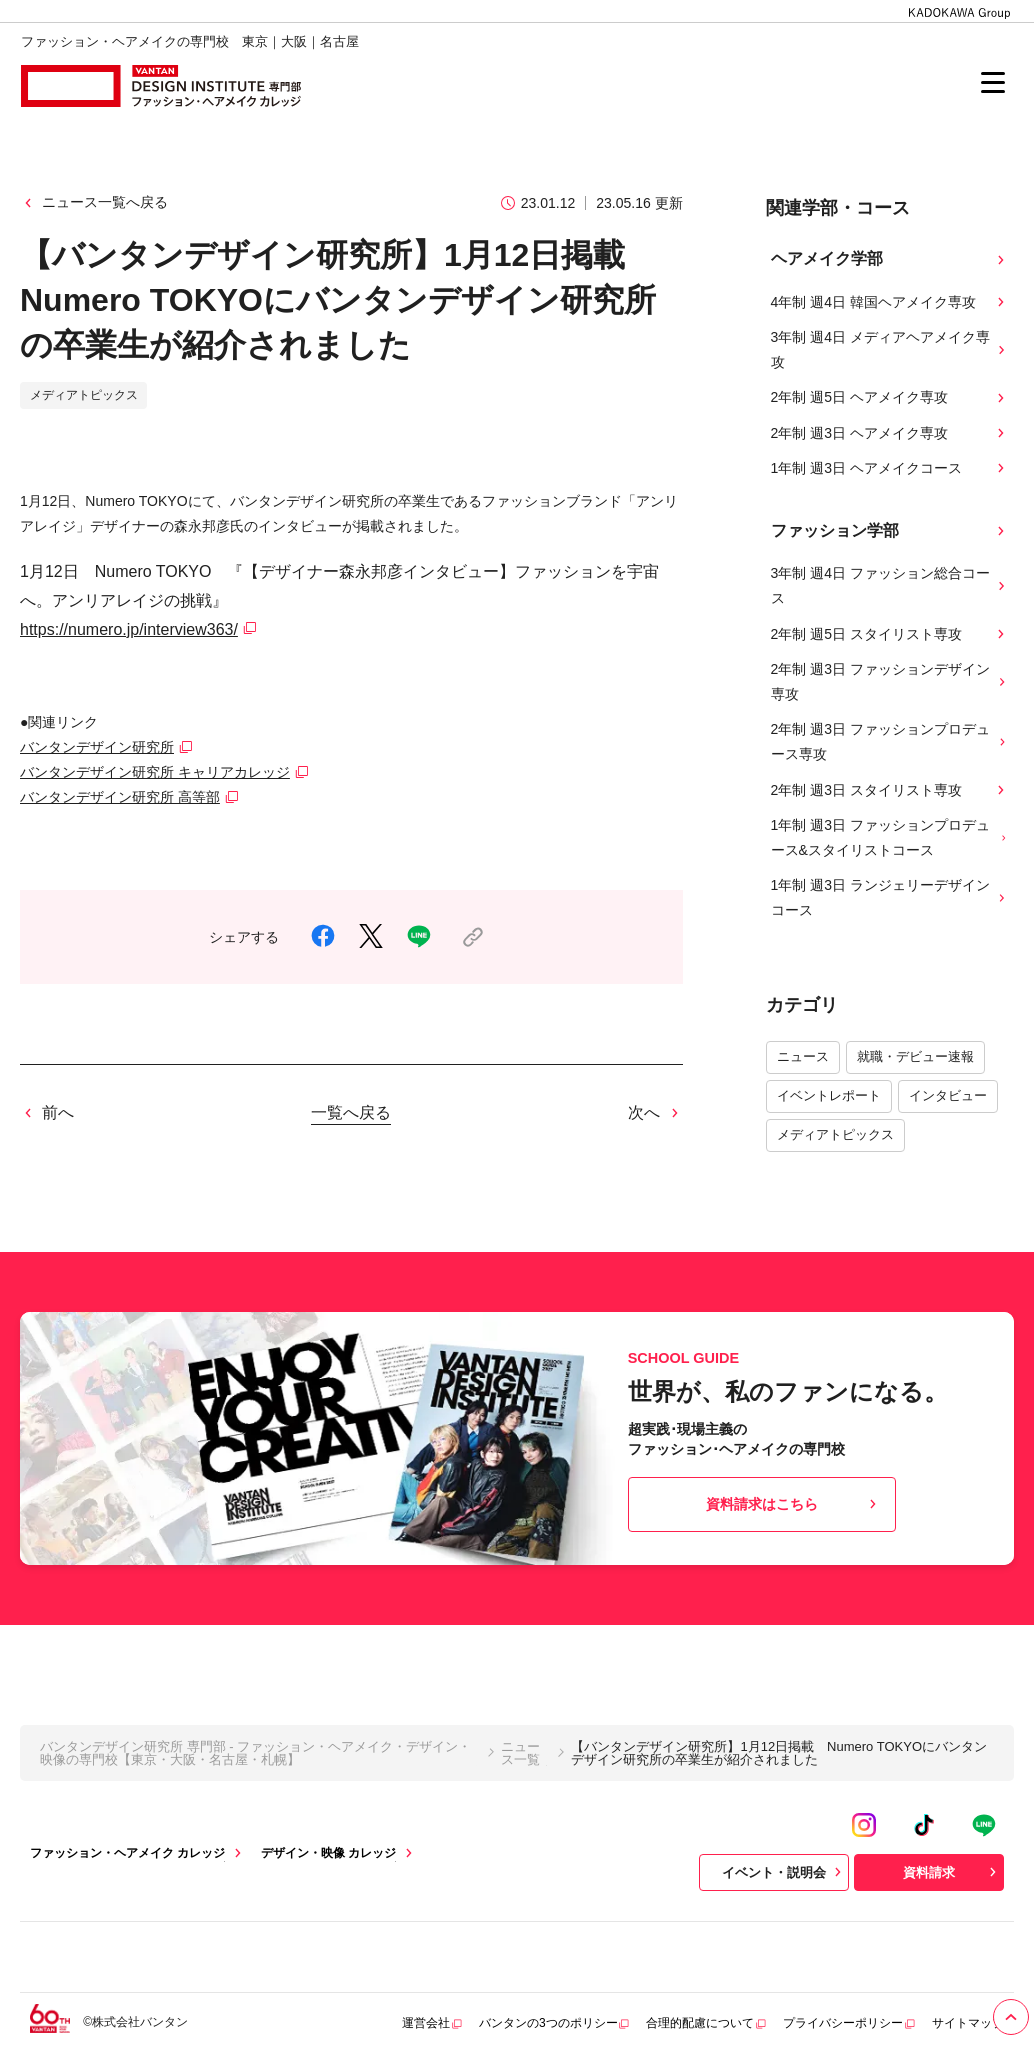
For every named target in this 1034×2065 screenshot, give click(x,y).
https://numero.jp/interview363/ (129, 629)
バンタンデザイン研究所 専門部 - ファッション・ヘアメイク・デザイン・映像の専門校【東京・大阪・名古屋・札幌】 (255, 1753)
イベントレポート (829, 1095)
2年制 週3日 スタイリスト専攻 (890, 790)
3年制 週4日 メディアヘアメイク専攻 (890, 349)
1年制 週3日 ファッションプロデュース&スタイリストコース (890, 837)
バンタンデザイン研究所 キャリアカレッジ (155, 772)
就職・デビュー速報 (915, 1056)
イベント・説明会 (784, 1872)
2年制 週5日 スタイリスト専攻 (890, 634)
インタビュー (948, 1095)
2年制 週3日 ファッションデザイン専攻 (890, 681)
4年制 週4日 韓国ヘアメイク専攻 (890, 302)
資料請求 (952, 1872)
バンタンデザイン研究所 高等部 (120, 797)
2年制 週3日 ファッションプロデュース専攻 (890, 741)
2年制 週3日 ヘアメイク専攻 (890, 433)
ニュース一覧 (520, 1753)
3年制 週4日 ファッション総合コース (890, 585)
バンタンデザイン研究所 (97, 747)
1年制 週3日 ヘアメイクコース (890, 468)
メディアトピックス (835, 1134)
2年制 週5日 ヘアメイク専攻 (890, 397)
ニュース (803, 1056)
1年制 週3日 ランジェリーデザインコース (890, 897)
